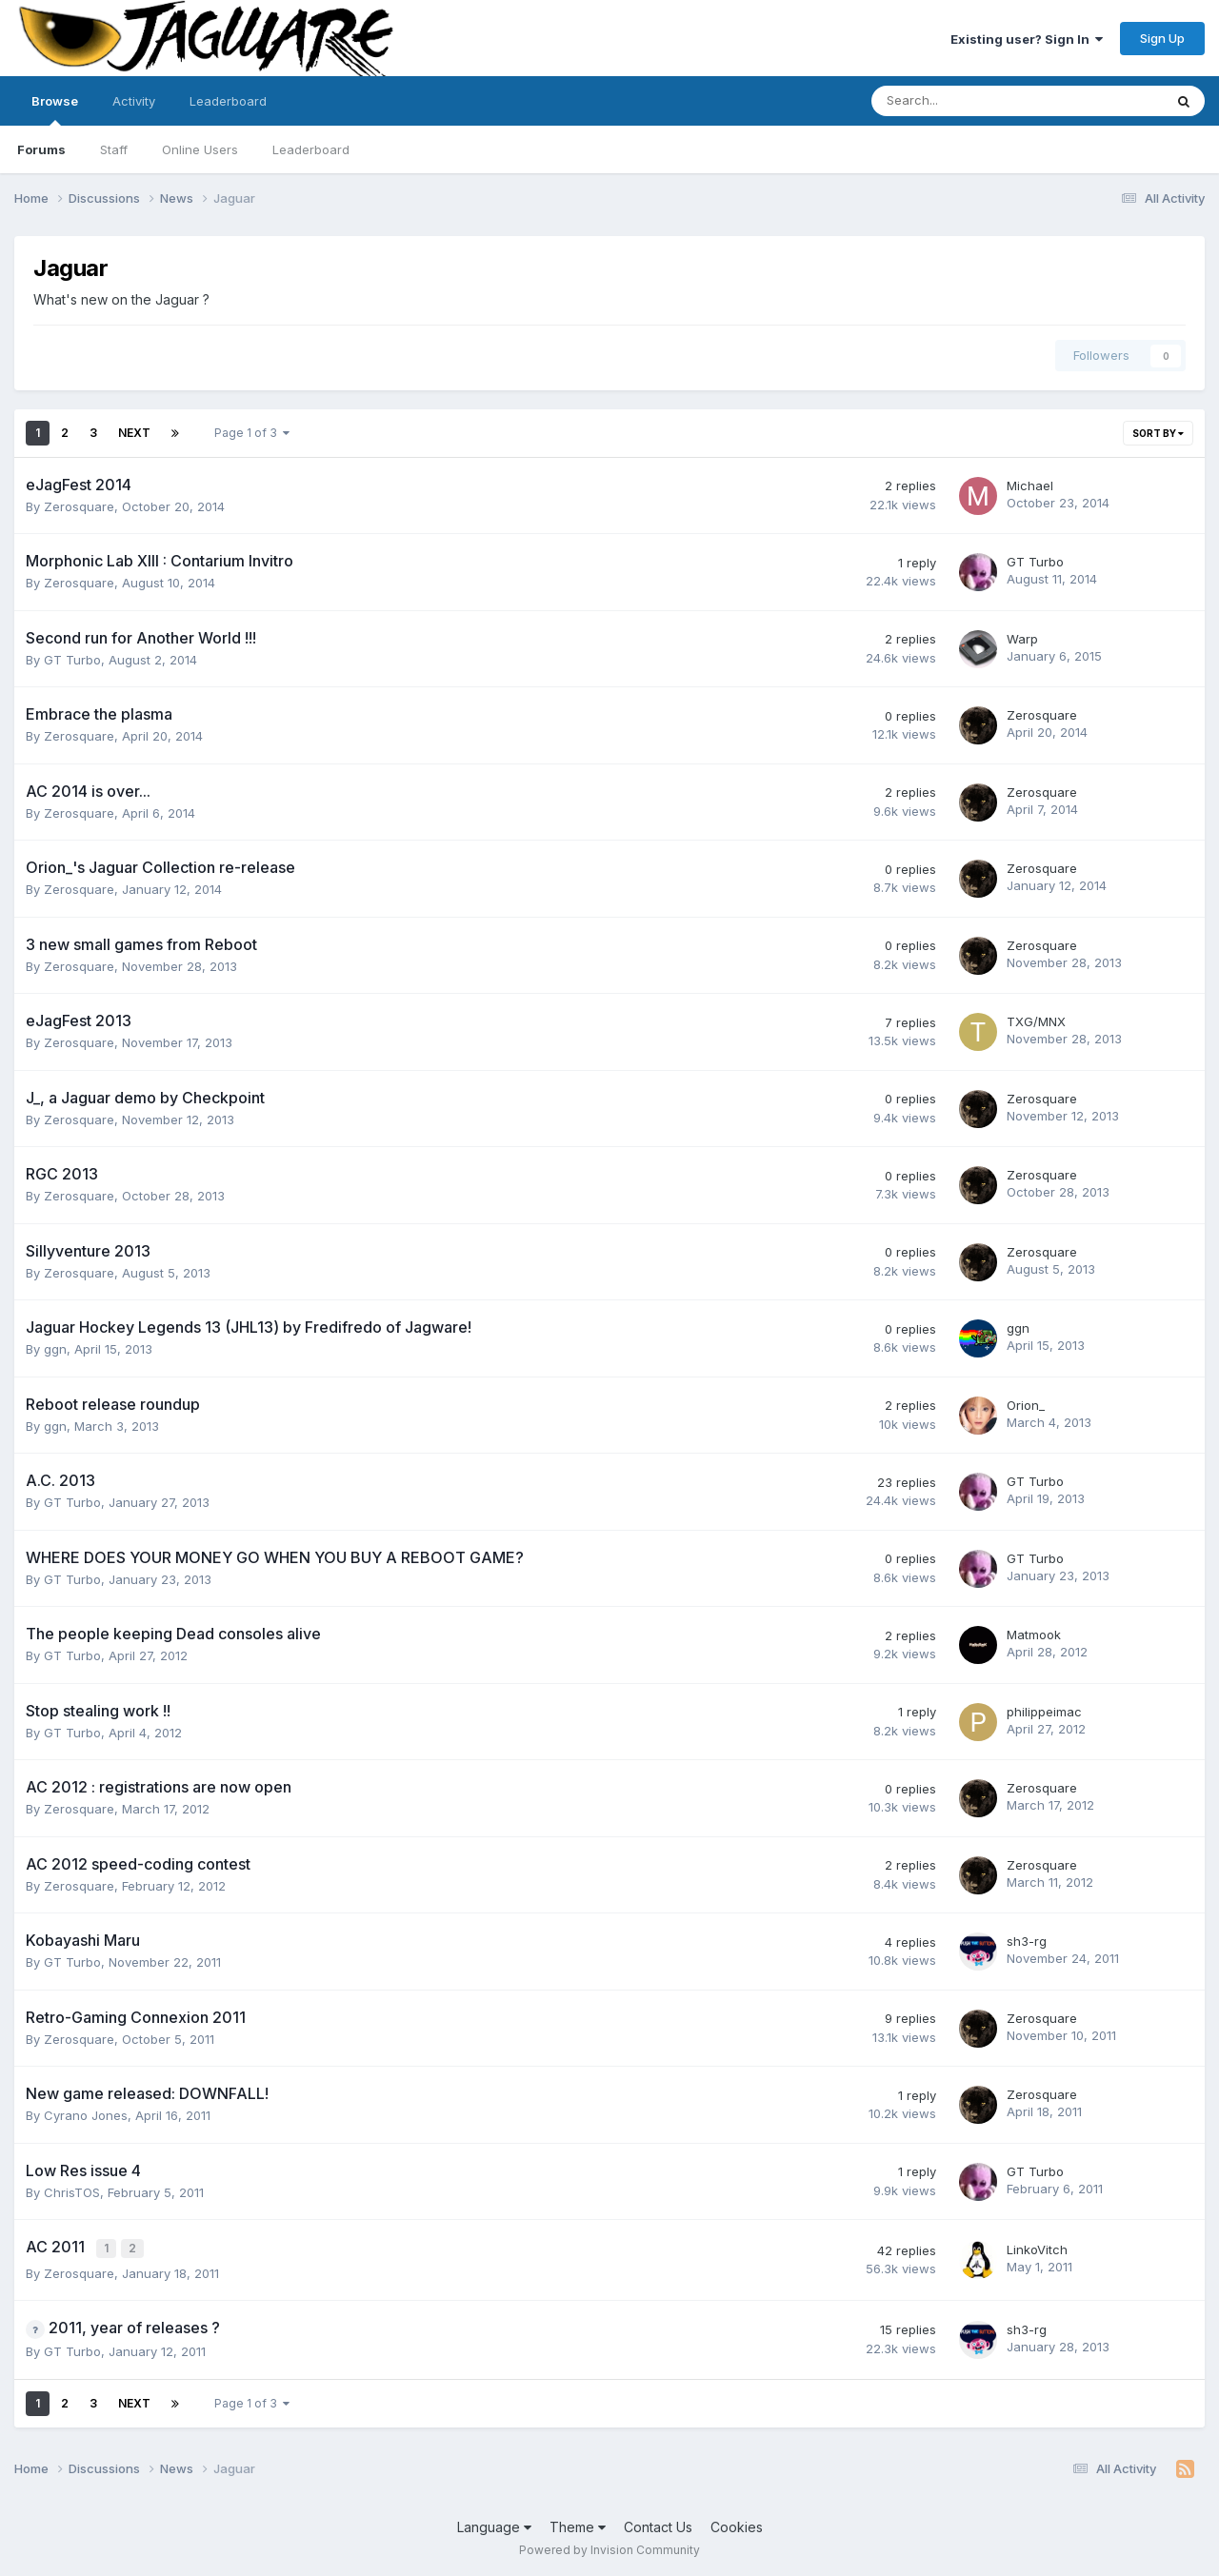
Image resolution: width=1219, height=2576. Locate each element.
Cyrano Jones (86, 2115)
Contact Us (658, 2525)
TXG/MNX (1036, 1021)
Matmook (1034, 1634)
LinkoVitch (1037, 2248)
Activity (133, 101)
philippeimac (1044, 1711)
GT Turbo (1035, 561)
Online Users (200, 149)
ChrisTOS (72, 2192)
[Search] (967, 101)
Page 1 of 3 (252, 433)
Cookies (736, 2525)
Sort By (1158, 433)
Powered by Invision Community (609, 2548)
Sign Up (1162, 38)
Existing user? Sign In (1026, 39)
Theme (578, 2525)
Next (134, 433)
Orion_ (1026, 1405)
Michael (1030, 485)
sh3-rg (1027, 1941)
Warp (1022, 638)
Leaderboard (311, 149)
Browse (54, 109)
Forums (41, 149)
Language (494, 2525)
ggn (55, 1349)
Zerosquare (79, 506)
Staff (114, 149)
